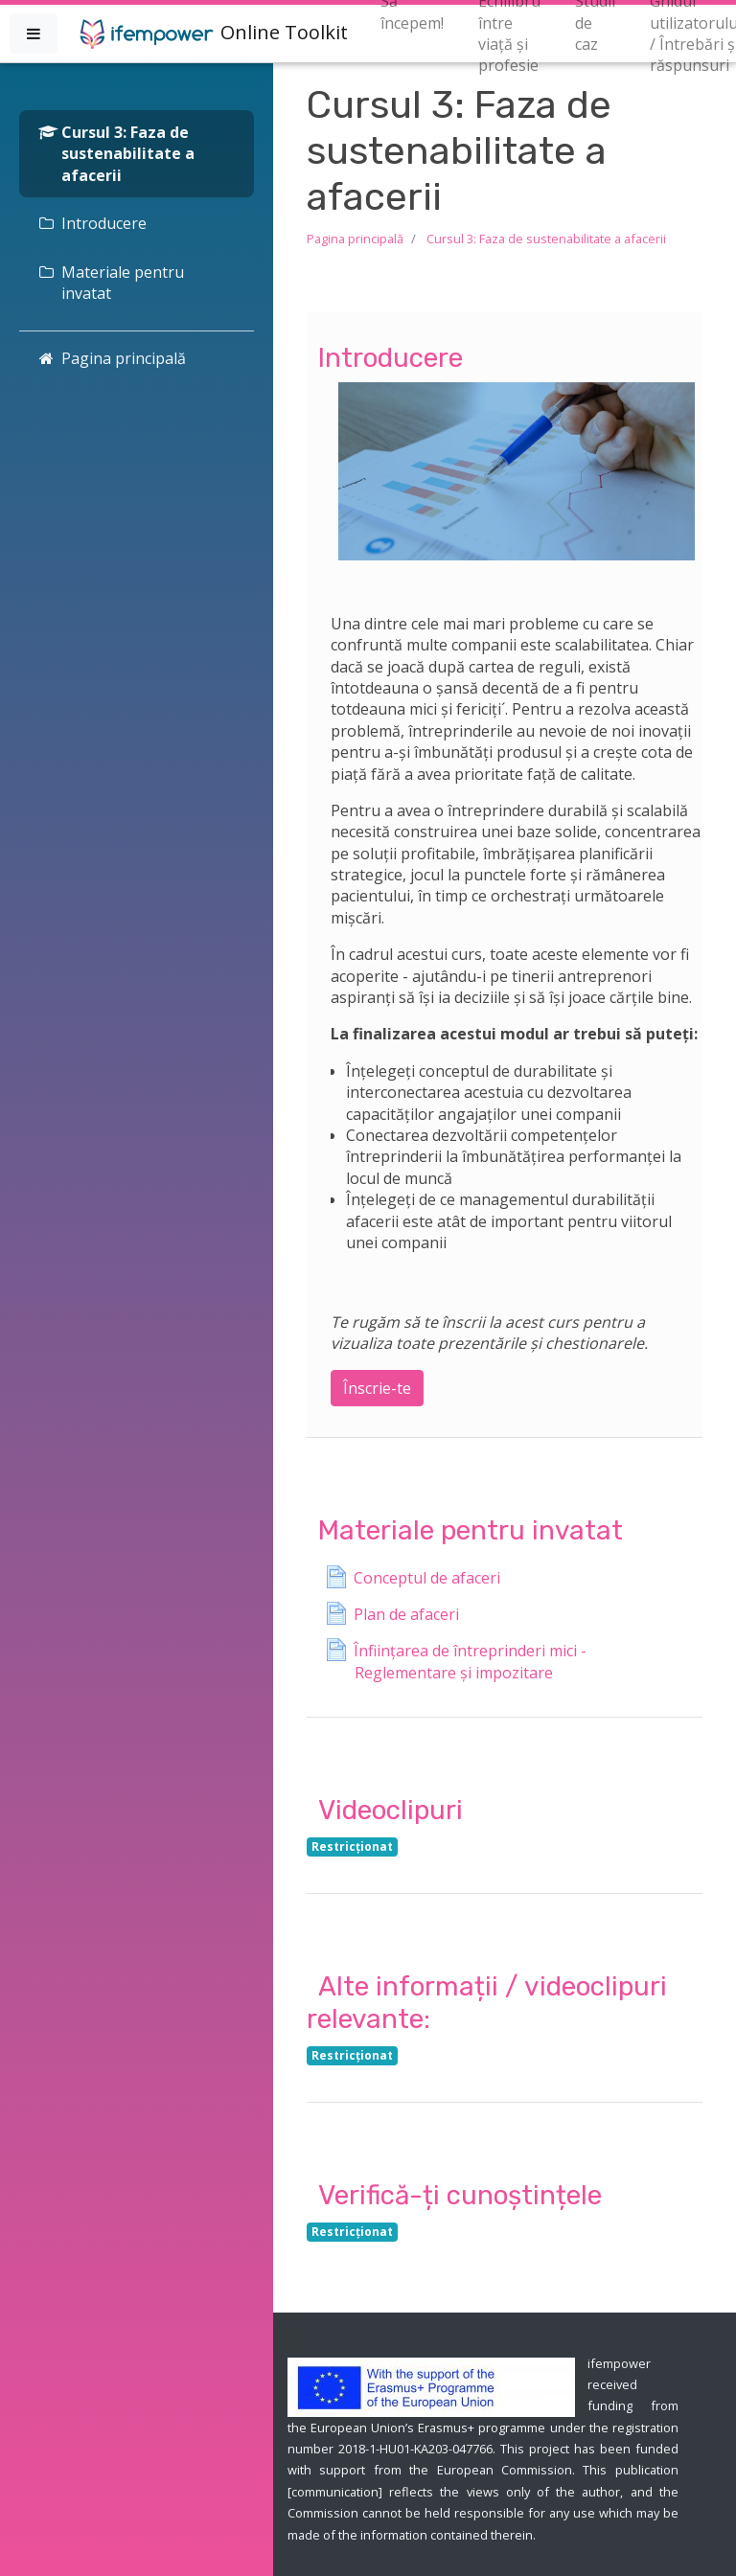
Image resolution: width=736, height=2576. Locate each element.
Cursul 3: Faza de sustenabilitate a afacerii (546, 238)
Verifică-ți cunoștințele (460, 2195)
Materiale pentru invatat (470, 1530)
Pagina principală (355, 238)
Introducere (390, 358)
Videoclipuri (390, 1810)
